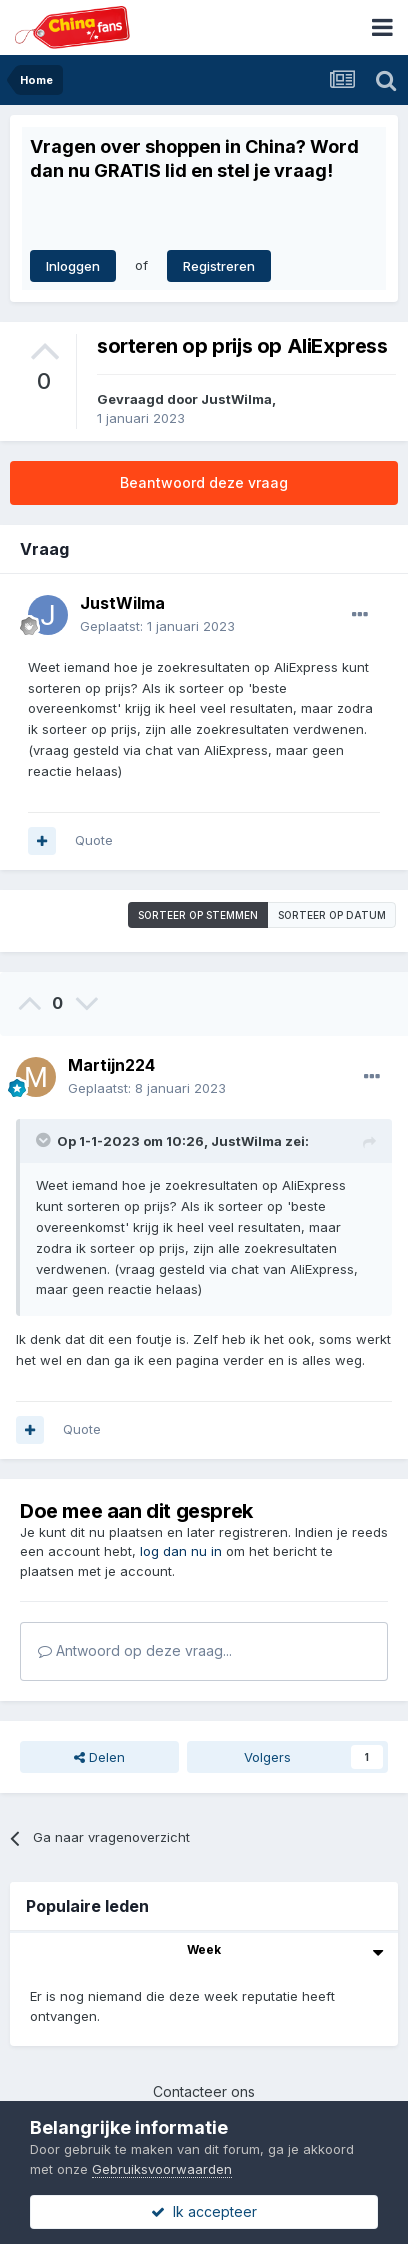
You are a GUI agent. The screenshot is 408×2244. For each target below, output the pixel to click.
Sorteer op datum (332, 915)
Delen (99, 1757)
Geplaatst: (157, 626)
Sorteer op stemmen (198, 915)
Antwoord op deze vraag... (135, 1650)
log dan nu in (181, 1551)
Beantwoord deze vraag (204, 482)
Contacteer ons (204, 2091)
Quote (94, 840)
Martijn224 (111, 1065)
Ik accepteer (204, 2211)
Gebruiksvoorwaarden (162, 2169)
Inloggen (73, 266)
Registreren (219, 266)
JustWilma (236, 399)
